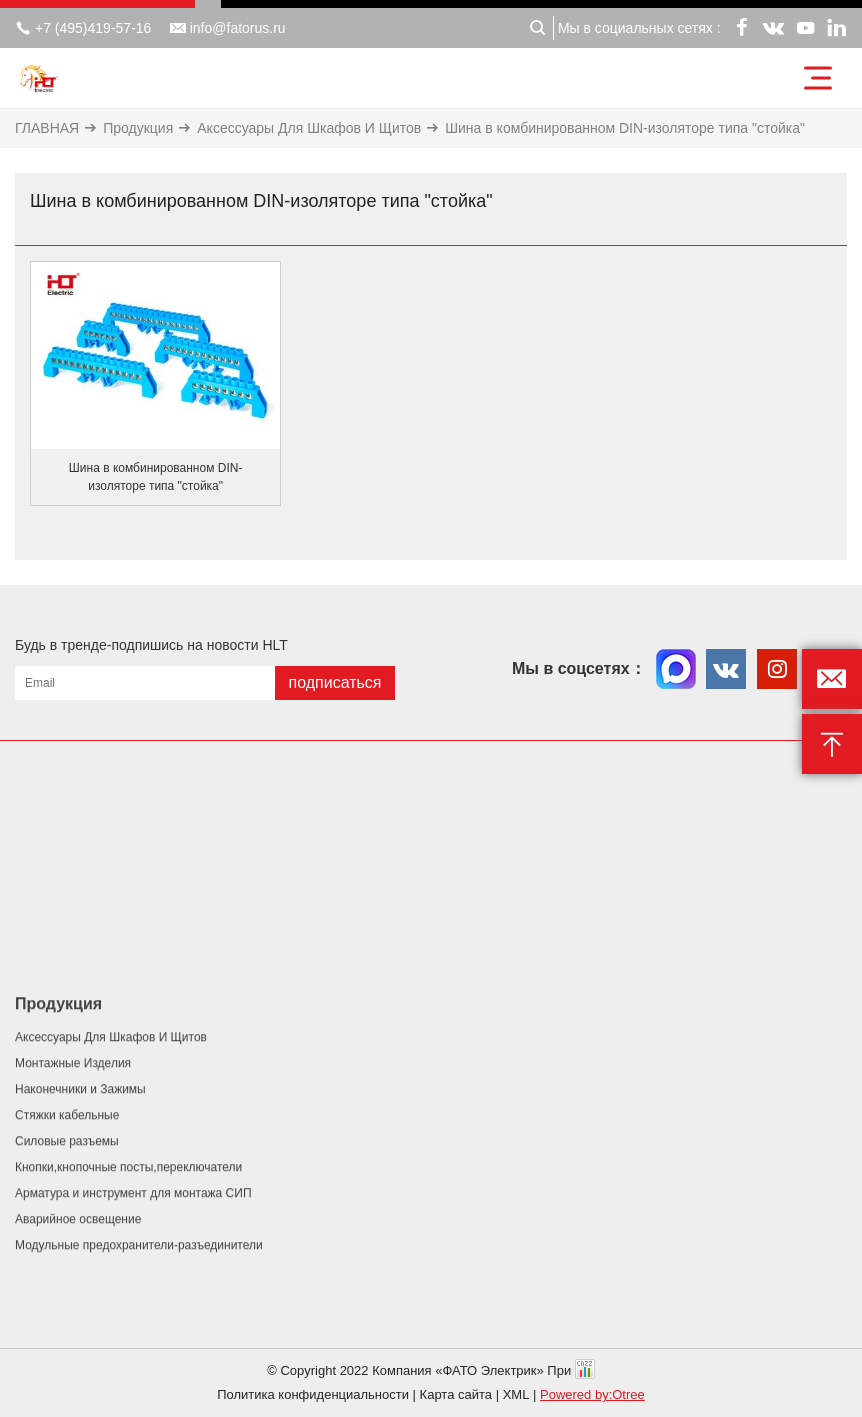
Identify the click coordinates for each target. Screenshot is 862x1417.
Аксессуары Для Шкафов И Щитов (309, 128)
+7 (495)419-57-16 (83, 28)
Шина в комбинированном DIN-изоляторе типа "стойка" (625, 128)
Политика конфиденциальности (313, 1394)
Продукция (138, 128)
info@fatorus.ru (228, 28)
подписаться (334, 682)
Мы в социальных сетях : (639, 28)
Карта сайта (456, 1394)
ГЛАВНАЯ (47, 128)
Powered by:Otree (592, 1394)
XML (516, 1394)
